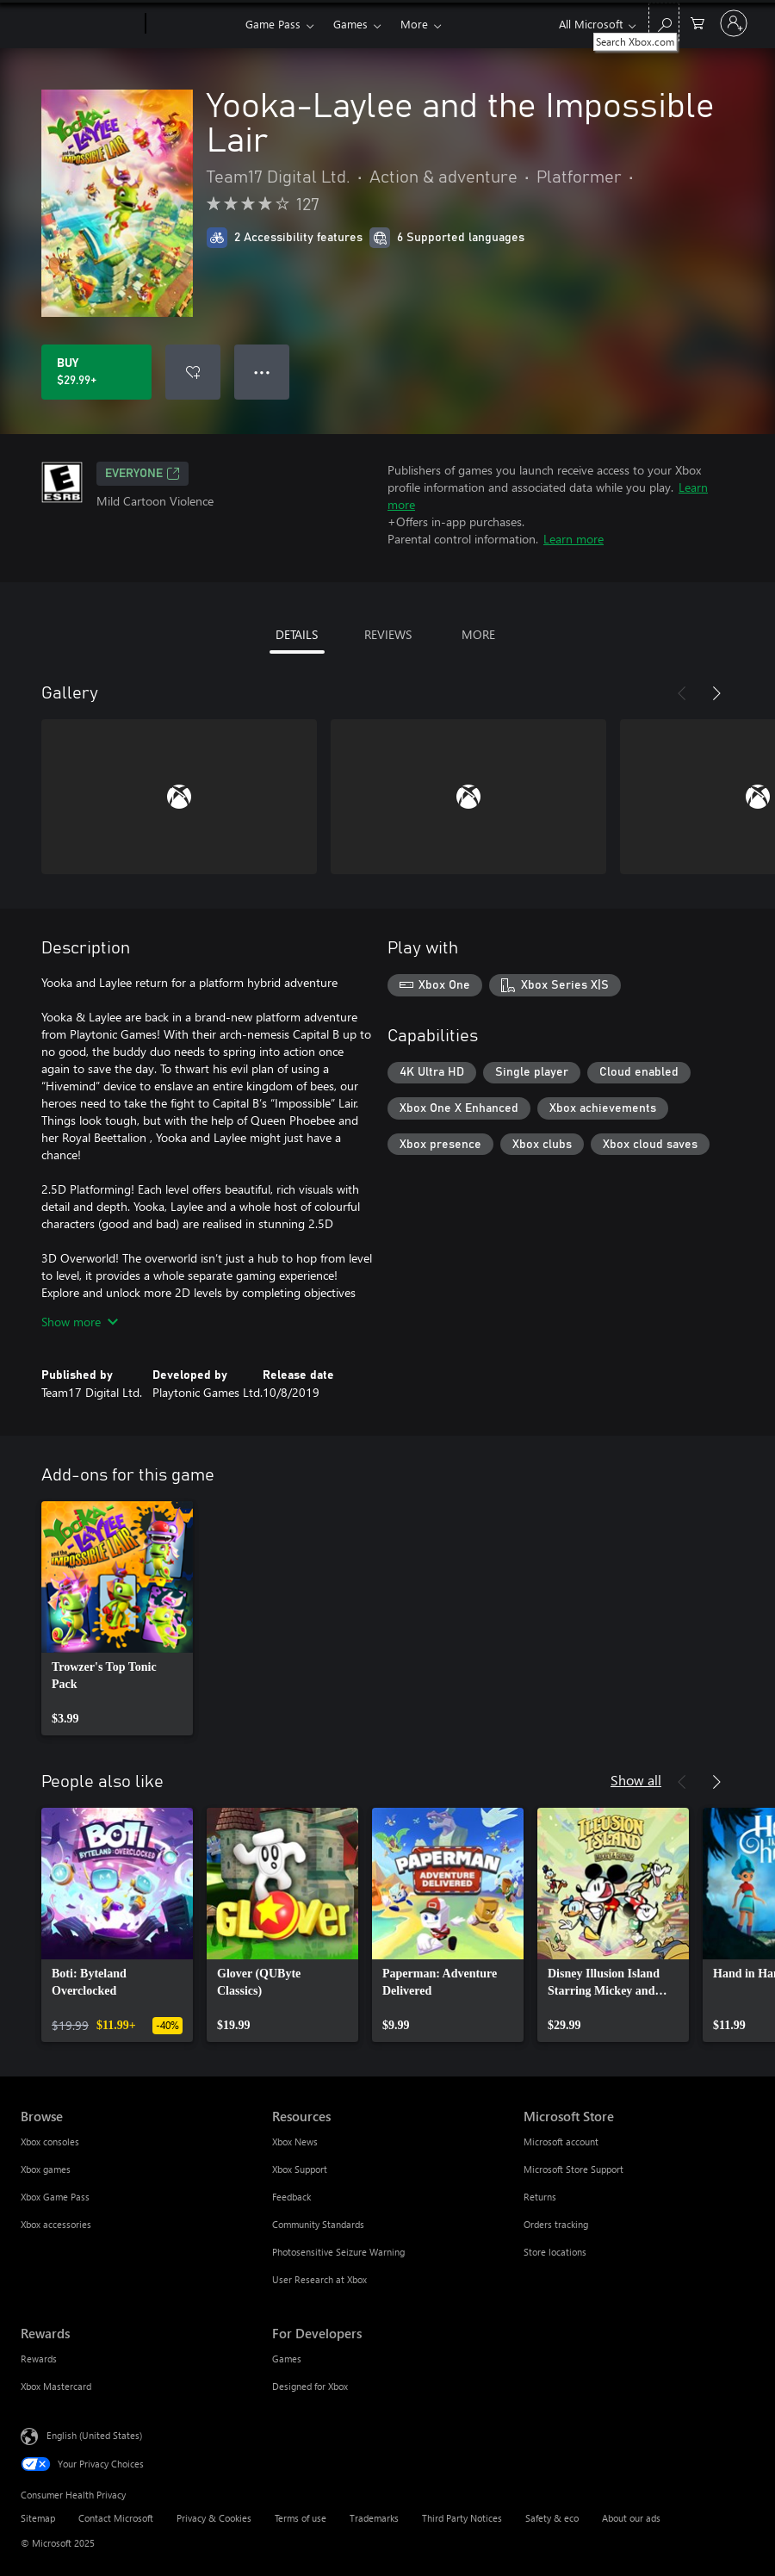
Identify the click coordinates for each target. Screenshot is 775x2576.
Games (350, 23)
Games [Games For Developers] (286, 2358)
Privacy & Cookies (214, 2517)
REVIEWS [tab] (388, 634)
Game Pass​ (273, 23)
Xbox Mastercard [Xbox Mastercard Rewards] (56, 2386)
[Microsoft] (80, 24)
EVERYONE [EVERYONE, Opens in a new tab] (142, 474)
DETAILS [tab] (297, 634)
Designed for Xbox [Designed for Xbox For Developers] (310, 2386)
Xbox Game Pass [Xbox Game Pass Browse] (55, 2196)
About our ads (631, 2517)
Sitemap (38, 2517)
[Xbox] (193, 24)
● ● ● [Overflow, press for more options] (262, 371)
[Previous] (682, 693)
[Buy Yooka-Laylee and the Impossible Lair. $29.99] (96, 372)
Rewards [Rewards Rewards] (39, 2358)
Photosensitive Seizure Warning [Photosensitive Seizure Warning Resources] (338, 2251)
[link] (117, 1618)
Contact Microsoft (115, 2517)
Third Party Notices (462, 2517)
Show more (79, 1321)
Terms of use (300, 2517)
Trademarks (374, 2517)
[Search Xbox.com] (663, 22)
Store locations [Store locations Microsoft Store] (555, 2251)
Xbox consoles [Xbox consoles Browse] (50, 2141)
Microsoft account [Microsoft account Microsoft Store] (561, 2141)
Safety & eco (552, 2517)
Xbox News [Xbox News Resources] (295, 2141)
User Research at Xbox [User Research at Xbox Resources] (319, 2279)
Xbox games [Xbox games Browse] (46, 2169)
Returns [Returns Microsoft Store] (540, 2196)
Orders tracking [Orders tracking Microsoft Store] (556, 2224)
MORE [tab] (478, 634)
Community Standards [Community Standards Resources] (318, 2224)
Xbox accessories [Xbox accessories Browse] (56, 2224)
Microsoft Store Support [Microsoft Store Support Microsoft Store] (573, 2169)
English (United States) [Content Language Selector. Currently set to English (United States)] (94, 2435)
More (414, 23)
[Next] (716, 693)
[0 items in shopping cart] (697, 22)
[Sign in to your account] (733, 23)
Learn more (573, 539)
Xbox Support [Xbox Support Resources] (299, 2169)
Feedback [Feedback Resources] (291, 2196)
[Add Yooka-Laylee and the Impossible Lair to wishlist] (192, 372)
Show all (636, 1780)
